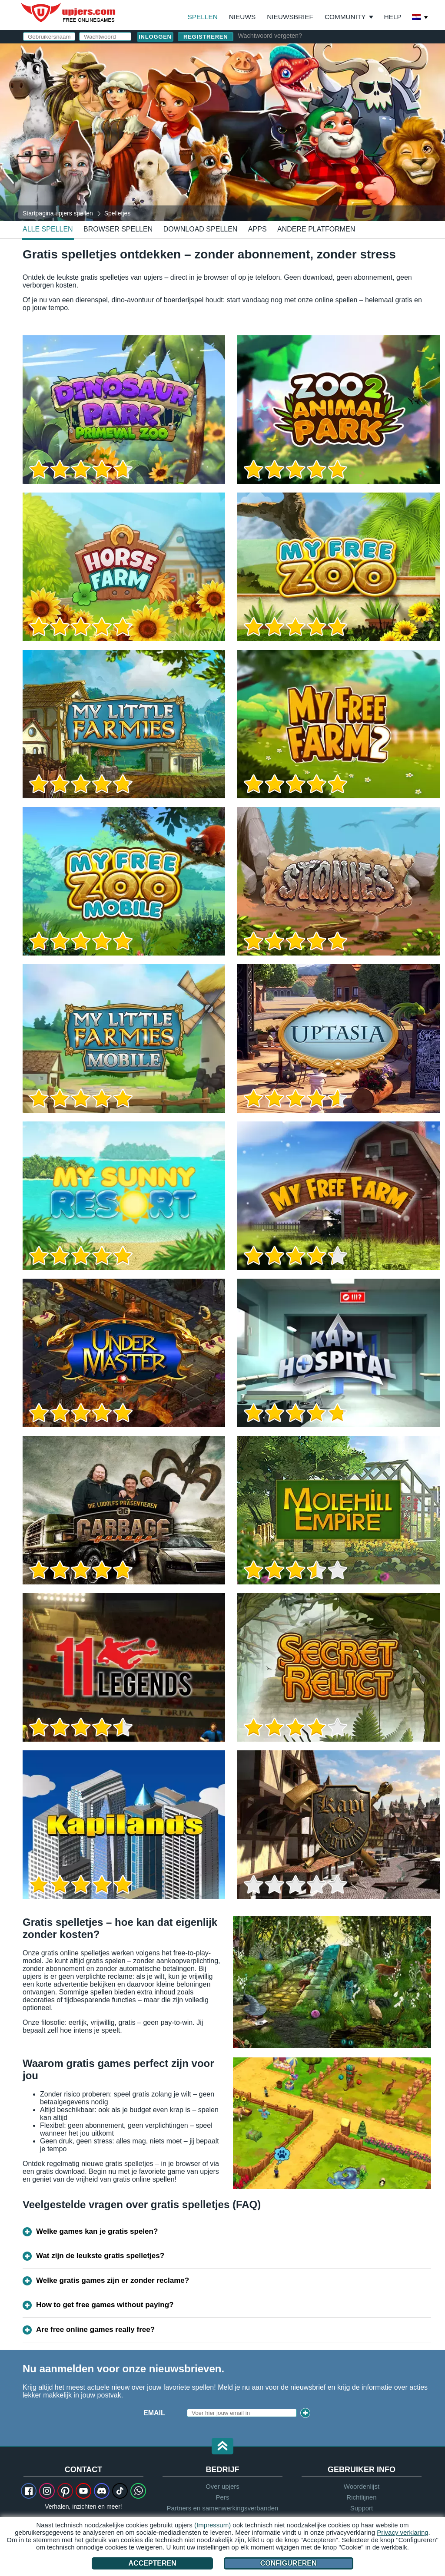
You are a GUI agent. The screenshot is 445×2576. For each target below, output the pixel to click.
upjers (68, 12)
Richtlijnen (361, 2497)
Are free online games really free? (95, 2329)
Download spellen (200, 229)
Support (361, 2508)
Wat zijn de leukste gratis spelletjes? (100, 2256)
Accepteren (152, 2563)
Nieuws (242, 16)
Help (393, 16)
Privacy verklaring (402, 2532)
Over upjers (222, 2486)
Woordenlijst (361, 2486)
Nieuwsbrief (290, 16)
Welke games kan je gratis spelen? (97, 2231)
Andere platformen (316, 229)
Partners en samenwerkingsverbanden (223, 2508)
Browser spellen (118, 229)
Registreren (205, 36)
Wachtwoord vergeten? (270, 35)
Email (154, 2413)
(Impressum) (212, 2525)
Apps (257, 229)
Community (345, 16)
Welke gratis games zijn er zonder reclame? (112, 2280)
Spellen (203, 16)
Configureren (288, 2563)
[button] (222, 2446)
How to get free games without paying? (104, 2305)
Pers (222, 2497)
